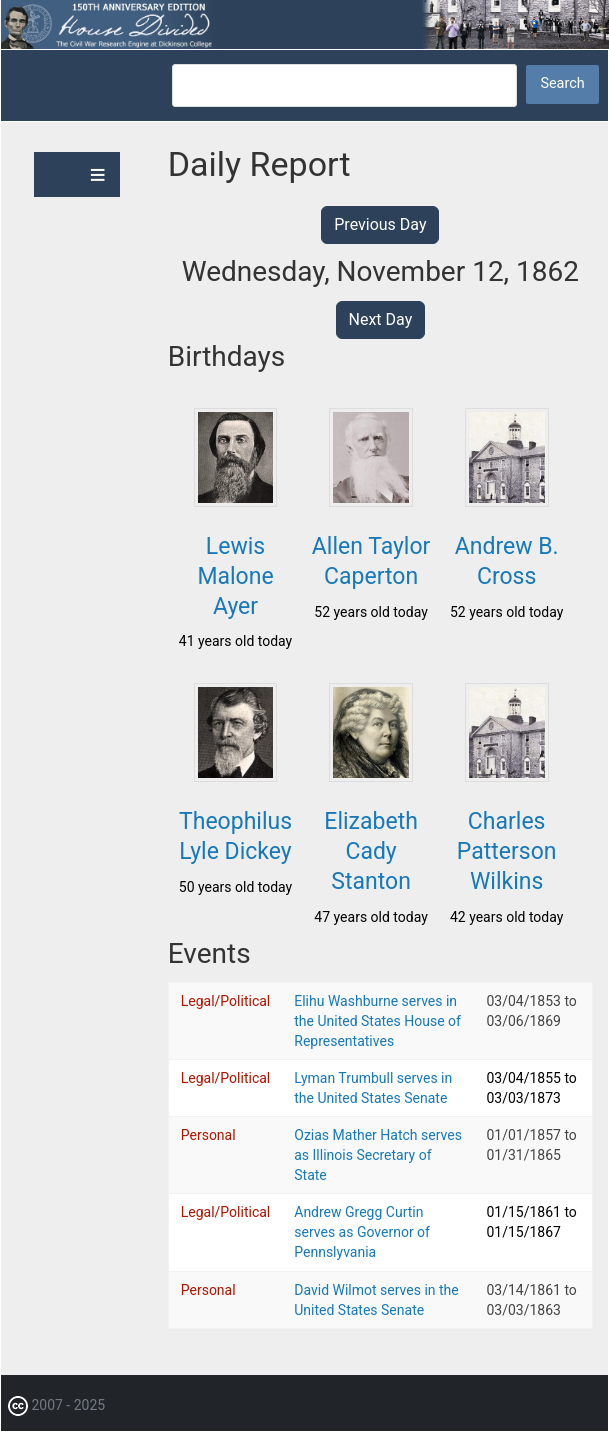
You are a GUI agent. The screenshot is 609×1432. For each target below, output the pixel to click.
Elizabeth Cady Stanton (370, 851)
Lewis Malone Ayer (235, 576)
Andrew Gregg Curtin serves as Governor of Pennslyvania (362, 1232)
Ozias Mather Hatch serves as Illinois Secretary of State (378, 1155)
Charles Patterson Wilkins (507, 851)
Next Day (381, 319)
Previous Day (380, 224)
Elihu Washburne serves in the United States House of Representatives (377, 1021)
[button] (236, 501)
